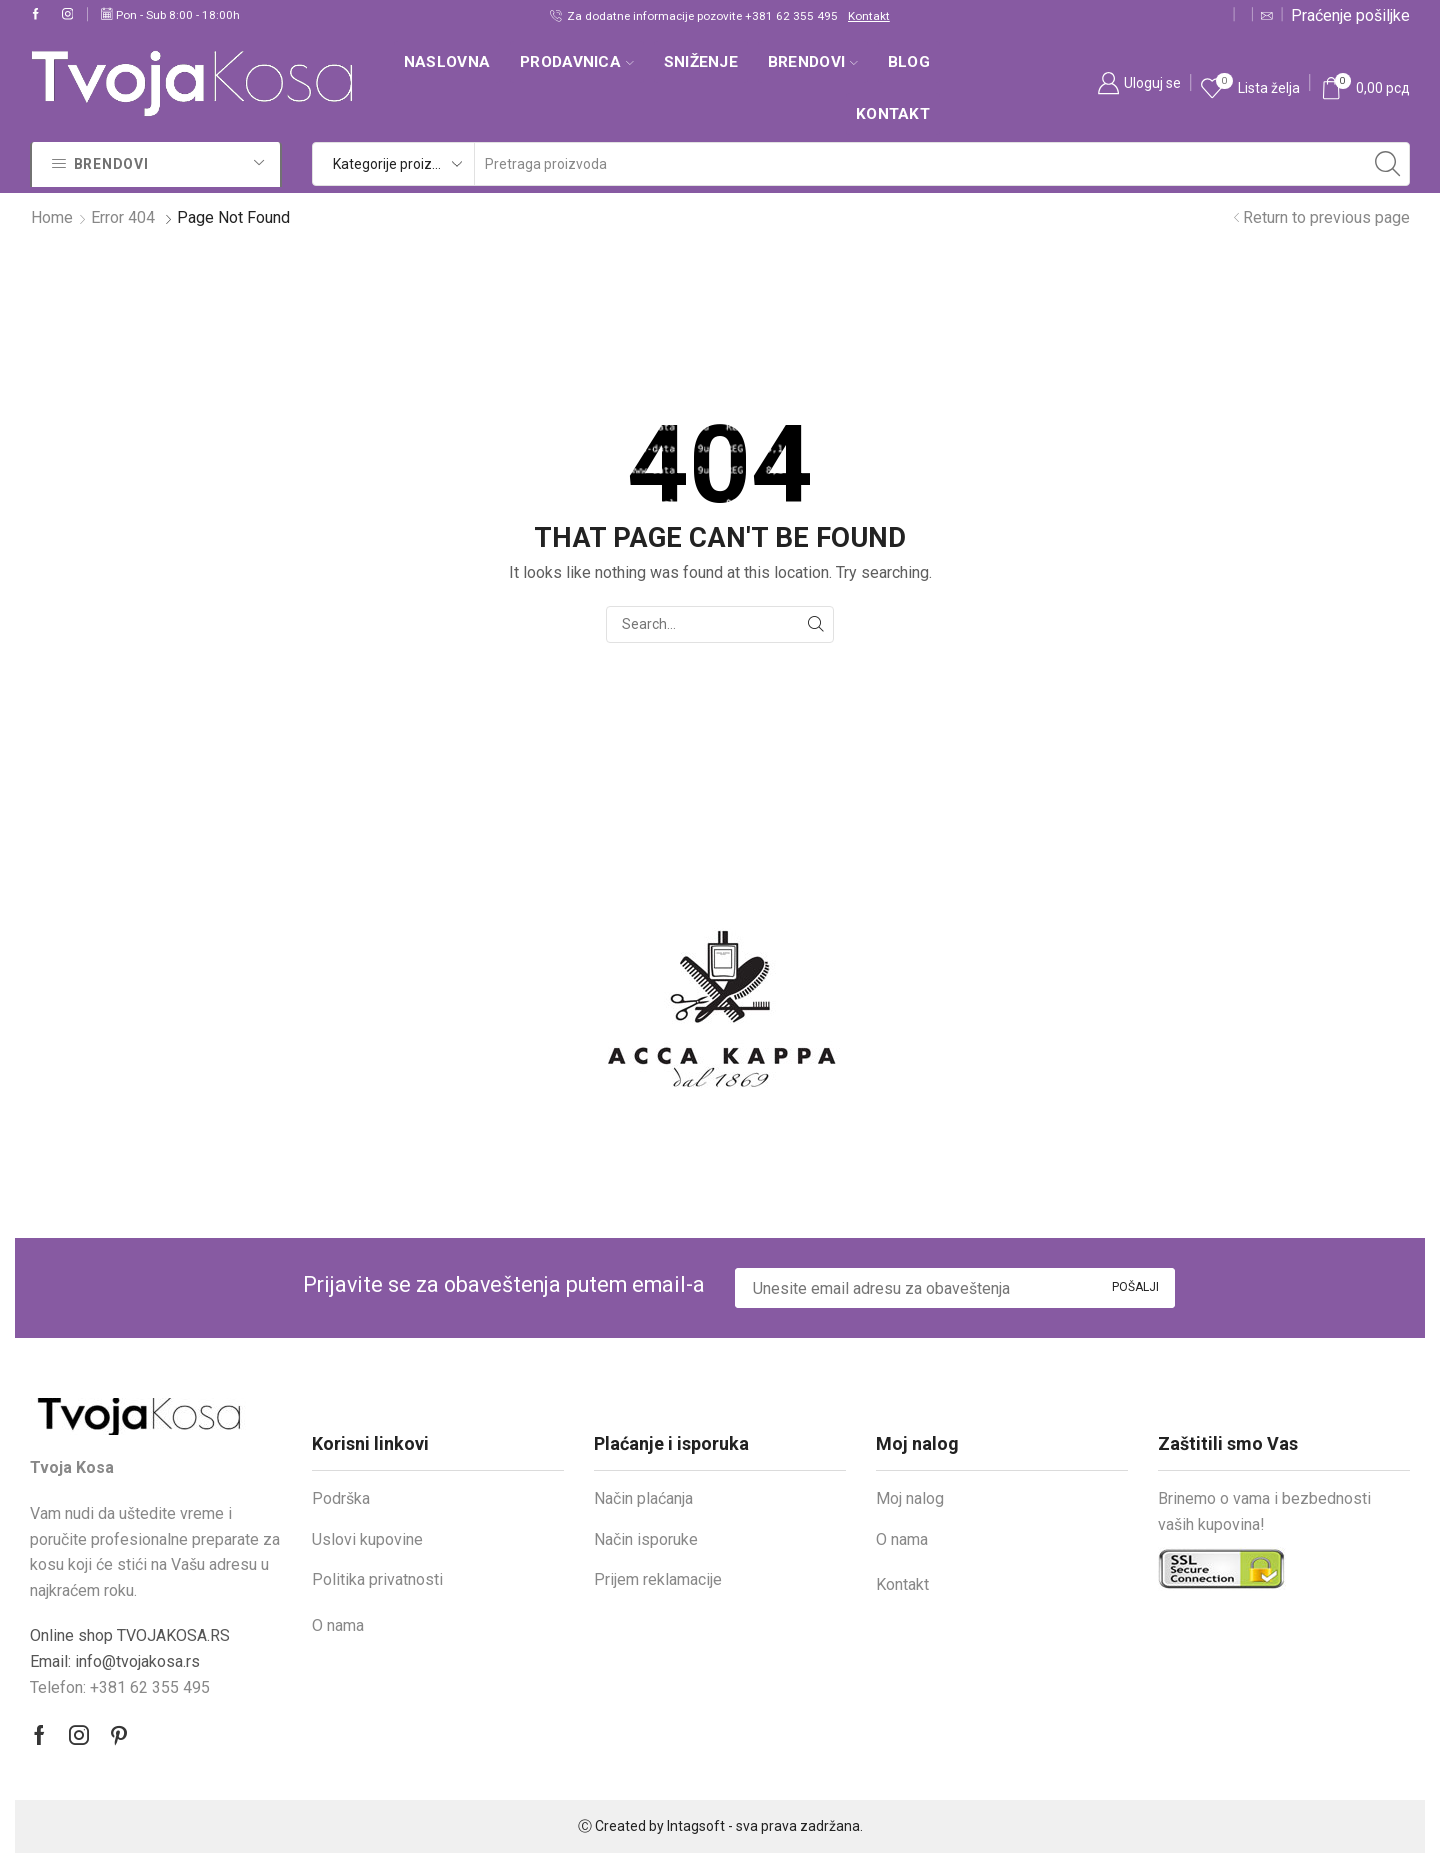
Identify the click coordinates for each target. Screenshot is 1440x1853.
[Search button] (1388, 164)
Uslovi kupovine (367, 1539)
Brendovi (813, 62)
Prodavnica (577, 62)
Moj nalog (910, 1498)
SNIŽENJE (701, 62)
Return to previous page (1326, 217)
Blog (909, 62)
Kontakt (869, 16)
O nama (338, 1625)
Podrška (341, 1498)
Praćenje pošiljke (1350, 15)
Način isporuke (646, 1539)
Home (52, 217)
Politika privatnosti (377, 1579)
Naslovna (447, 62)
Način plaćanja (643, 1498)
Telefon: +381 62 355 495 (120, 1687)
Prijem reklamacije (658, 1579)
